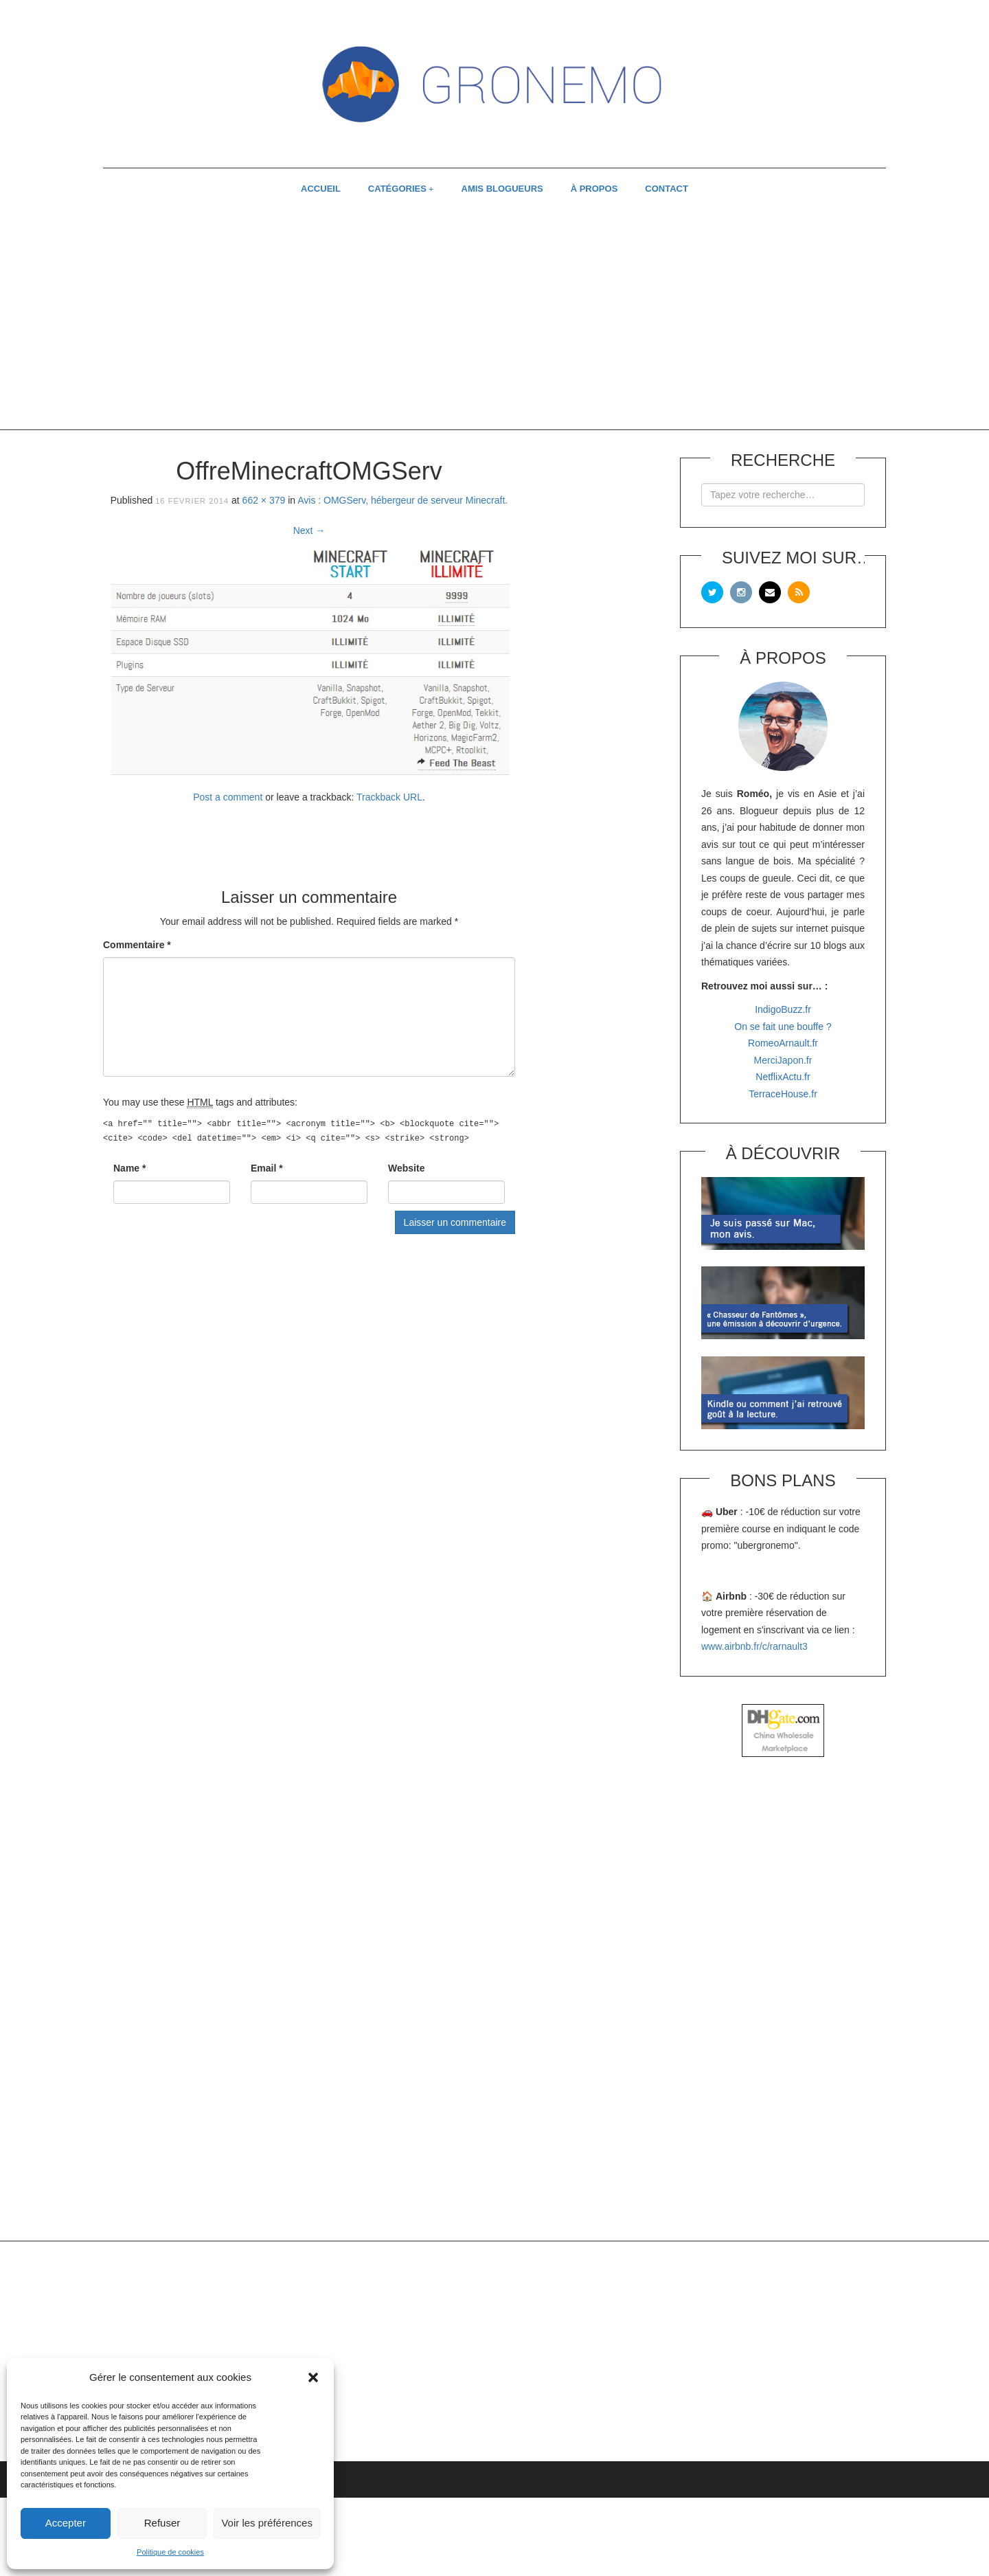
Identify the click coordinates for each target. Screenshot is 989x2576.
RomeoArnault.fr (783, 1043)
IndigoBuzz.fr (783, 1009)
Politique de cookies (170, 2552)
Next (309, 530)
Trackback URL (389, 797)
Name (129, 1168)
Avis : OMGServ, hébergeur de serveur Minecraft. (402, 500)
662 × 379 (264, 500)
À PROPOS (594, 188)
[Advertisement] (494, 319)
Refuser (162, 2523)
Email (267, 1168)
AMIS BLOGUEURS (502, 188)
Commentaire (137, 944)
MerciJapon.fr (783, 1060)
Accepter (65, 2523)
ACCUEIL (321, 188)
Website (406, 1168)
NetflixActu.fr (782, 1076)
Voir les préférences (266, 2523)
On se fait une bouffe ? (782, 1026)
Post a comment (227, 797)
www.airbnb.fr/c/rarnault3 (754, 1646)
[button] (313, 2377)
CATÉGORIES (397, 188)
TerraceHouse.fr (783, 1093)
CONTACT (666, 188)
